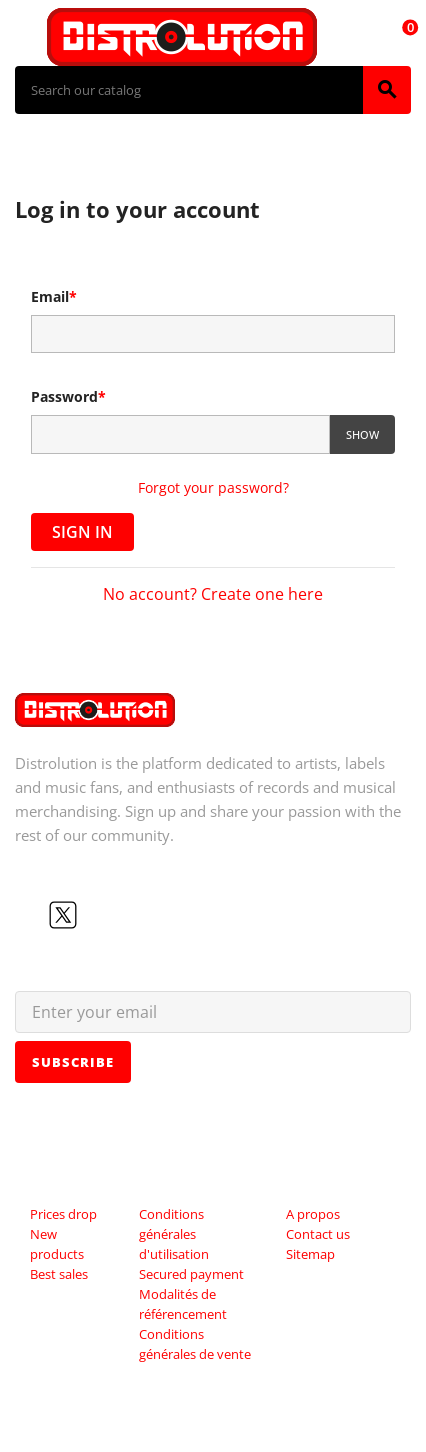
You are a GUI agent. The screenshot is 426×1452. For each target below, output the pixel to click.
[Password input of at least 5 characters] (180, 434)
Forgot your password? (213, 487)
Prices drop (63, 1214)
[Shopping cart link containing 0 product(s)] (399, 37)
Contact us (318, 1234)
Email (54, 296)
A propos (313, 1214)
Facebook (31, 915)
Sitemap (310, 1254)
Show (362, 434)
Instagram (127, 915)
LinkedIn (159, 915)
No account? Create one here (213, 594)
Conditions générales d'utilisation (174, 1234)
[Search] (189, 90)
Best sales (59, 1274)
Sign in (82, 532)
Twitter (63, 915)
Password (68, 396)
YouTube (95, 915)
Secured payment (191, 1274)
